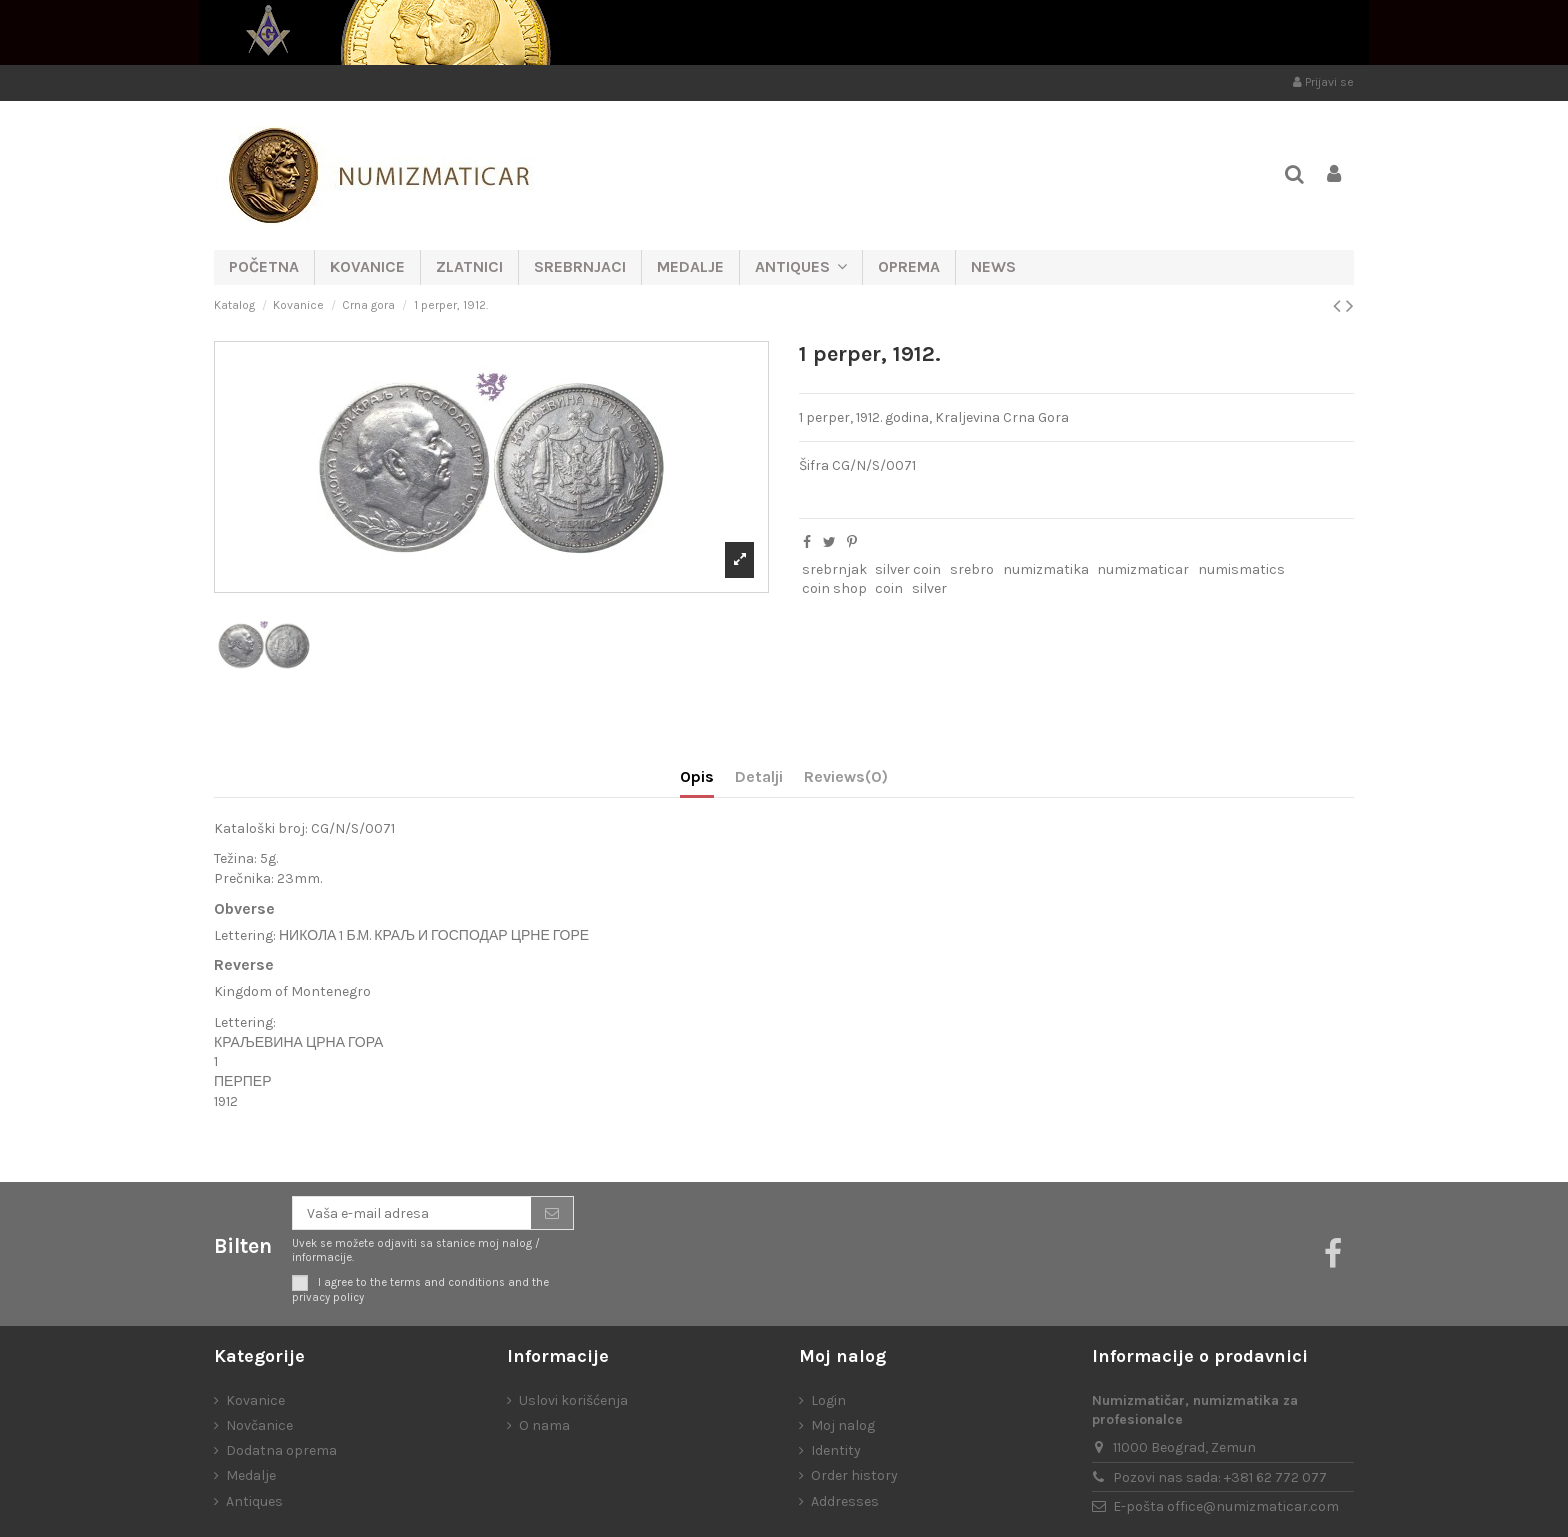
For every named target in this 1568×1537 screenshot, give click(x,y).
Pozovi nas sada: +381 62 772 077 (1220, 1477)
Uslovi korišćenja (573, 1400)
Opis (697, 776)
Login (828, 1400)
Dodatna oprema (281, 1450)
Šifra (814, 465)
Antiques (254, 1501)
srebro (972, 569)
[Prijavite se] (552, 1213)
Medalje (251, 1475)
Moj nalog (843, 1425)
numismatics (1241, 569)
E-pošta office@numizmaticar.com (1226, 1506)
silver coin (908, 569)
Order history (854, 1475)
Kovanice (255, 1400)
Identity (836, 1450)
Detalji (759, 776)
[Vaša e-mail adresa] (412, 1213)
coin (889, 588)
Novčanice (259, 1425)
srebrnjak (834, 569)
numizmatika (1046, 569)
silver (929, 588)
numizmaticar (1143, 569)
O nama (544, 1425)
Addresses (845, 1501)
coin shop (834, 588)
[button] (800, 267)
